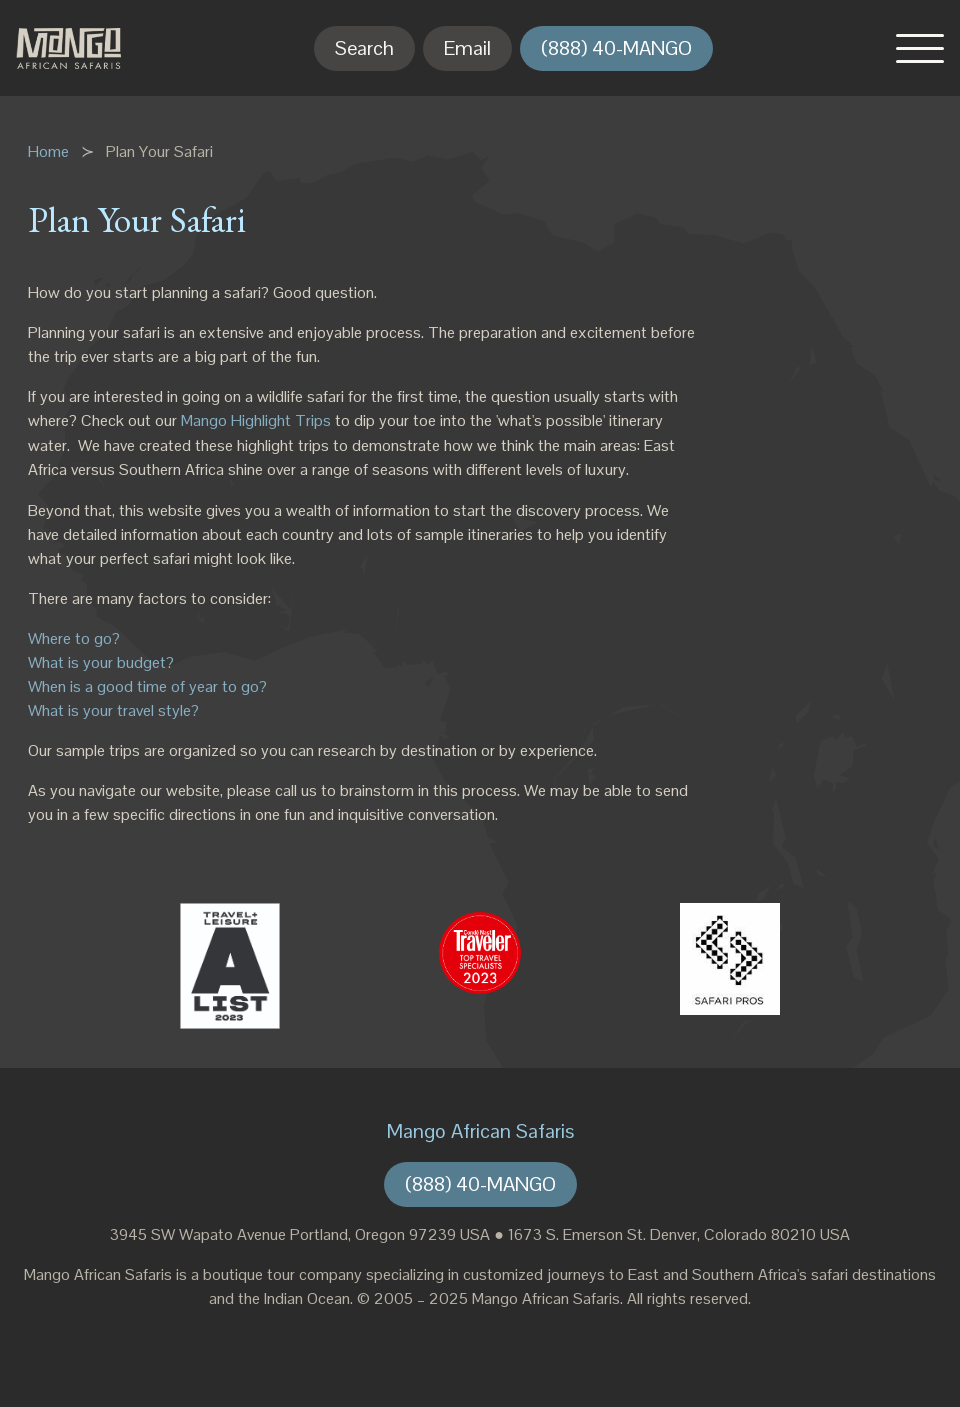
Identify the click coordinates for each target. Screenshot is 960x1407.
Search (364, 48)
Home (48, 151)
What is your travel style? (113, 710)
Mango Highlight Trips (256, 420)
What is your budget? (101, 662)
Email (467, 48)
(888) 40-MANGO (616, 48)
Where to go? (74, 638)
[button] (920, 48)
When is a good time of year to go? (147, 686)
